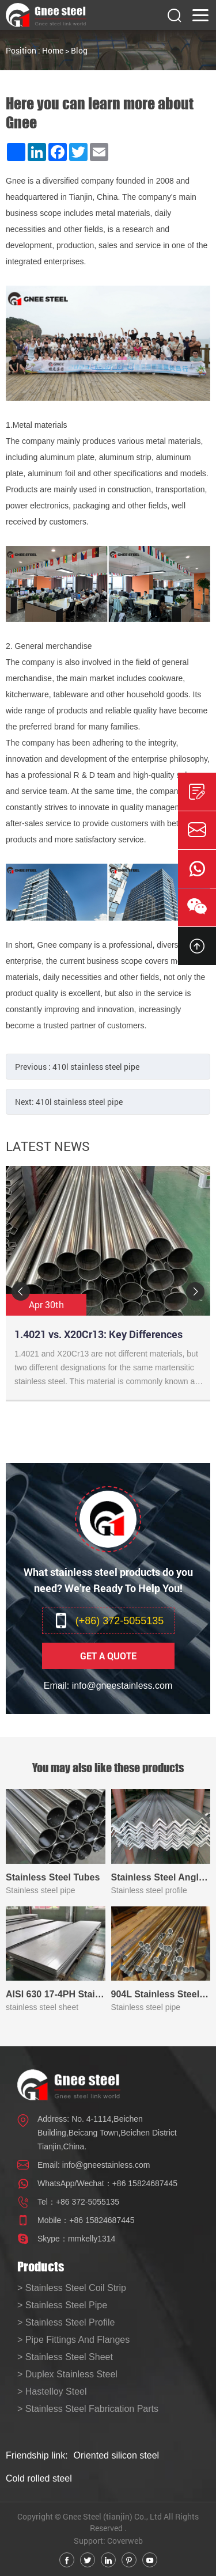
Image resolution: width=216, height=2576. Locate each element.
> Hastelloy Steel (52, 2391)
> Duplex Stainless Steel (67, 2374)
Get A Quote (108, 1656)
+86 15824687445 (144, 2183)
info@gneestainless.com (106, 2165)
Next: (69, 1101)
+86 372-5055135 (87, 2201)
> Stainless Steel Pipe (62, 2305)
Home (52, 50)
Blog (79, 50)
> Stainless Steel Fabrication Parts (87, 2409)
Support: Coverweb (108, 2540)
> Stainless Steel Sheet (65, 2357)
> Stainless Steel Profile (66, 2322)
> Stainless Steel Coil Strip (71, 2288)
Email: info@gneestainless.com (108, 1685)
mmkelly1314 (91, 2238)
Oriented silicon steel (117, 2455)
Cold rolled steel (39, 2478)
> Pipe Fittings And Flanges (73, 2340)
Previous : (77, 1066)
